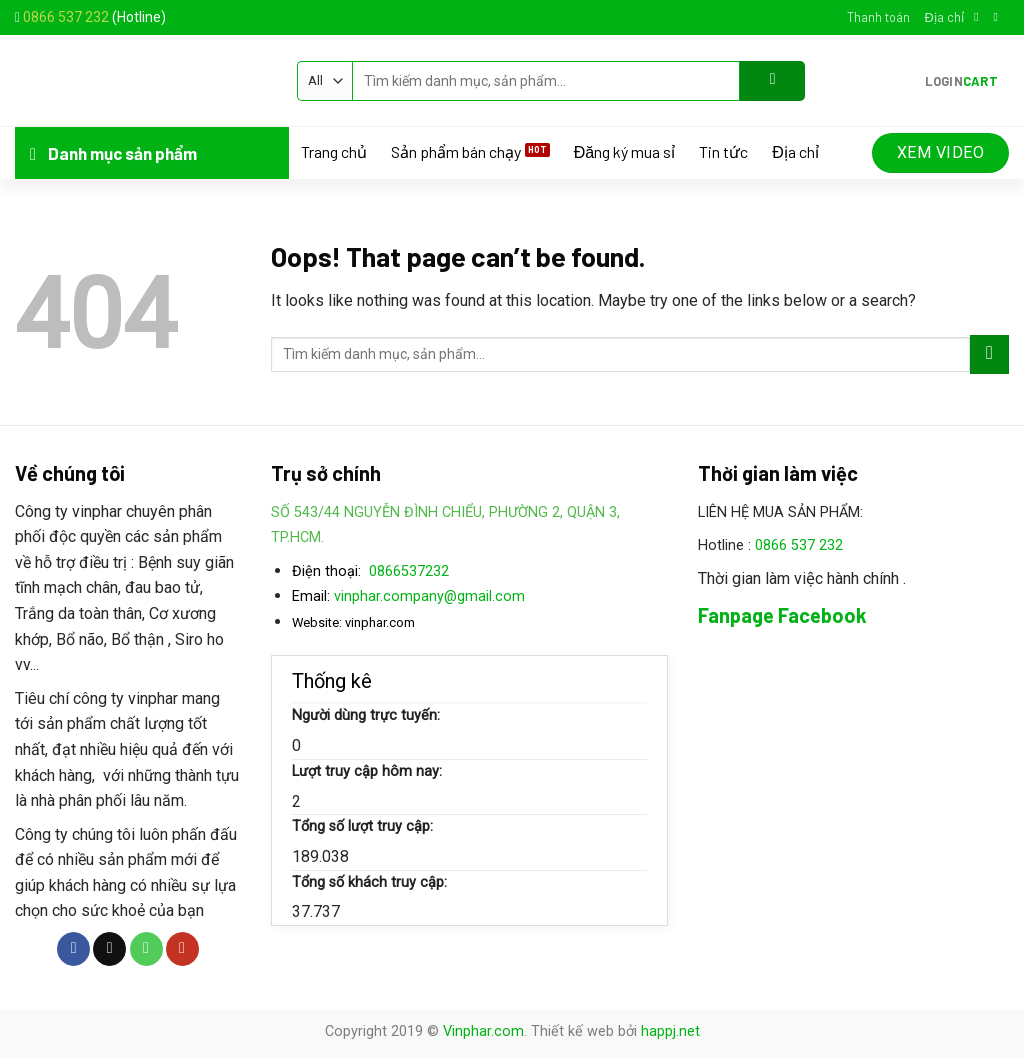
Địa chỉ (943, 17)
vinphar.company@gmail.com (429, 596)
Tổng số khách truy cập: (369, 882)
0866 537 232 (66, 17)
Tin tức (723, 152)
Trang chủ (334, 152)
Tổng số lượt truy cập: (362, 826)
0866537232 (409, 571)
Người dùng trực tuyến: (366, 715)
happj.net (670, 1031)
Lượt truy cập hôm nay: (367, 771)
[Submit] (772, 81)
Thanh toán (878, 17)
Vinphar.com (483, 1031)
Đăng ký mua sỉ (624, 152)
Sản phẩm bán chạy (456, 152)
